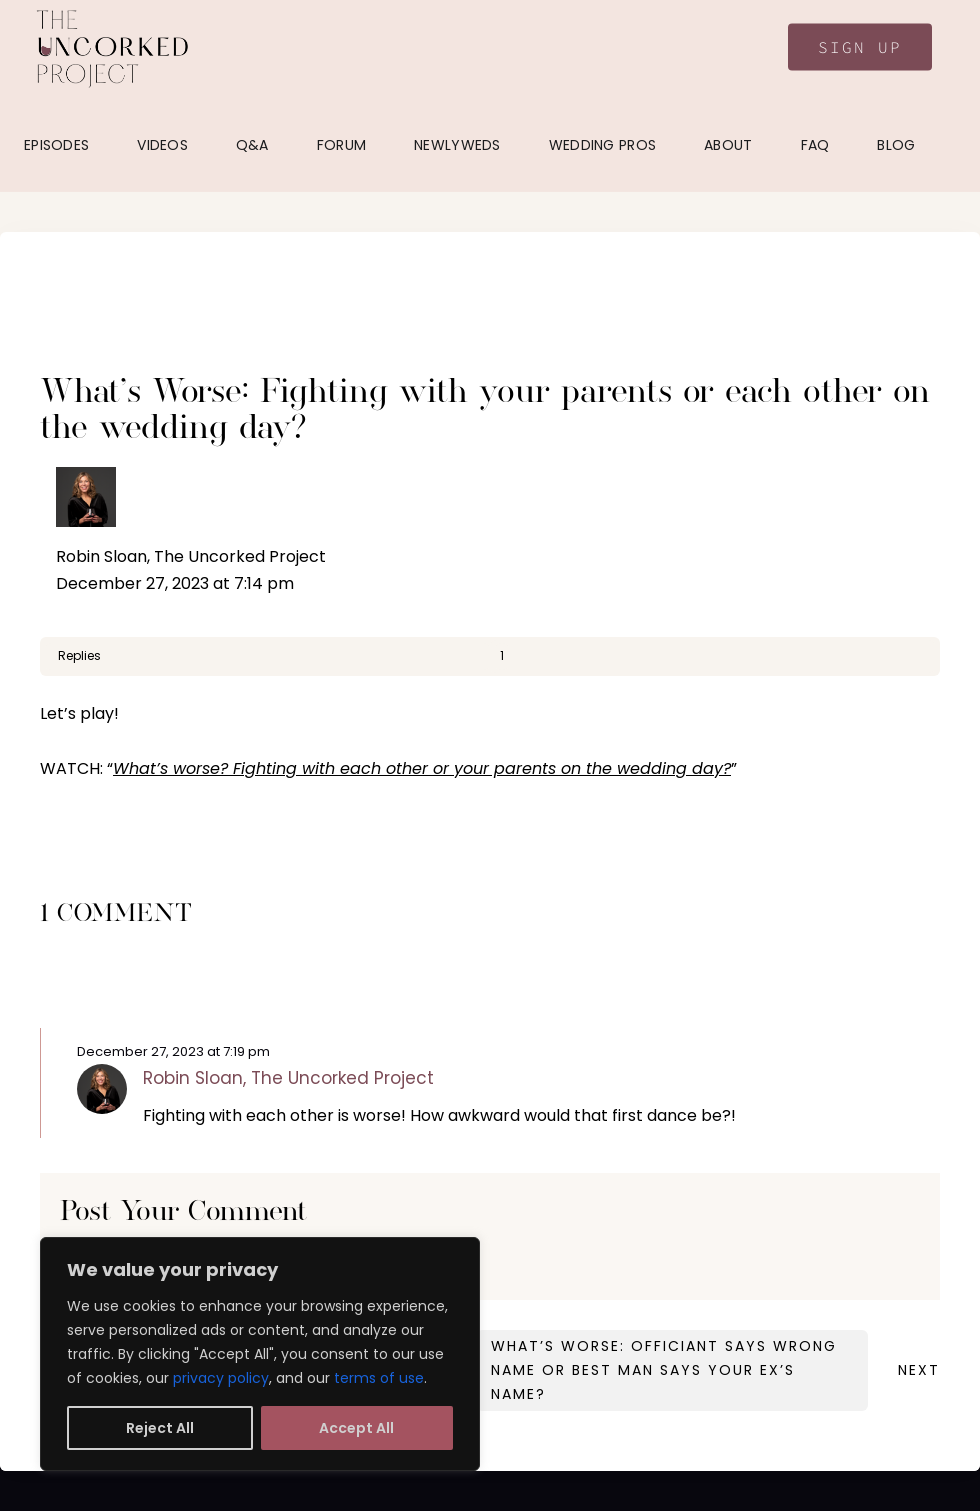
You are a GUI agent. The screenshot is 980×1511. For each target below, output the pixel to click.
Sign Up (860, 47)
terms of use (379, 1378)
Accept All (356, 1428)
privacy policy (221, 1378)
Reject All (160, 1428)
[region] (260, 1354)
